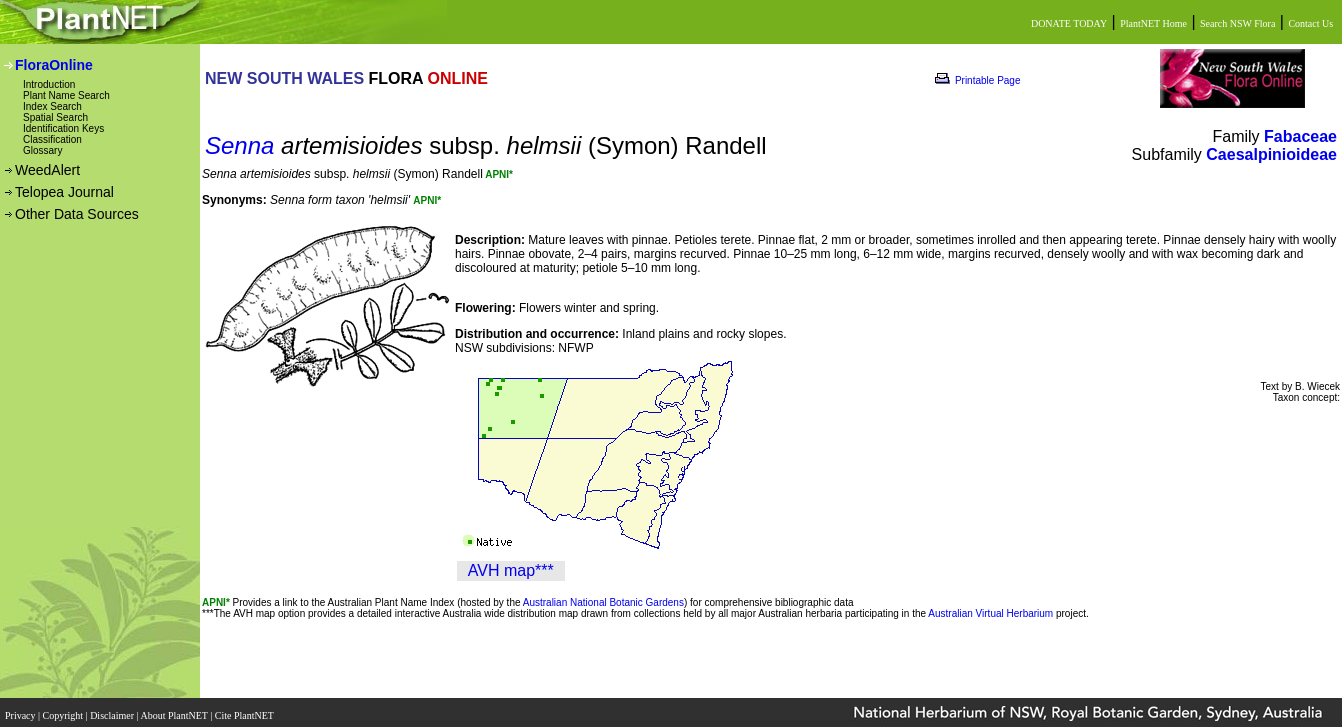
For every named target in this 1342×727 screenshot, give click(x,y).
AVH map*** (511, 570)
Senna (239, 145)
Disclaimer (113, 709)
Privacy (21, 709)
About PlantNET (175, 709)
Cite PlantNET (245, 709)
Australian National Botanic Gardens (603, 602)
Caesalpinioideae (1271, 154)
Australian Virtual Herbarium (990, 613)
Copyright (64, 709)
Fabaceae (1300, 136)
